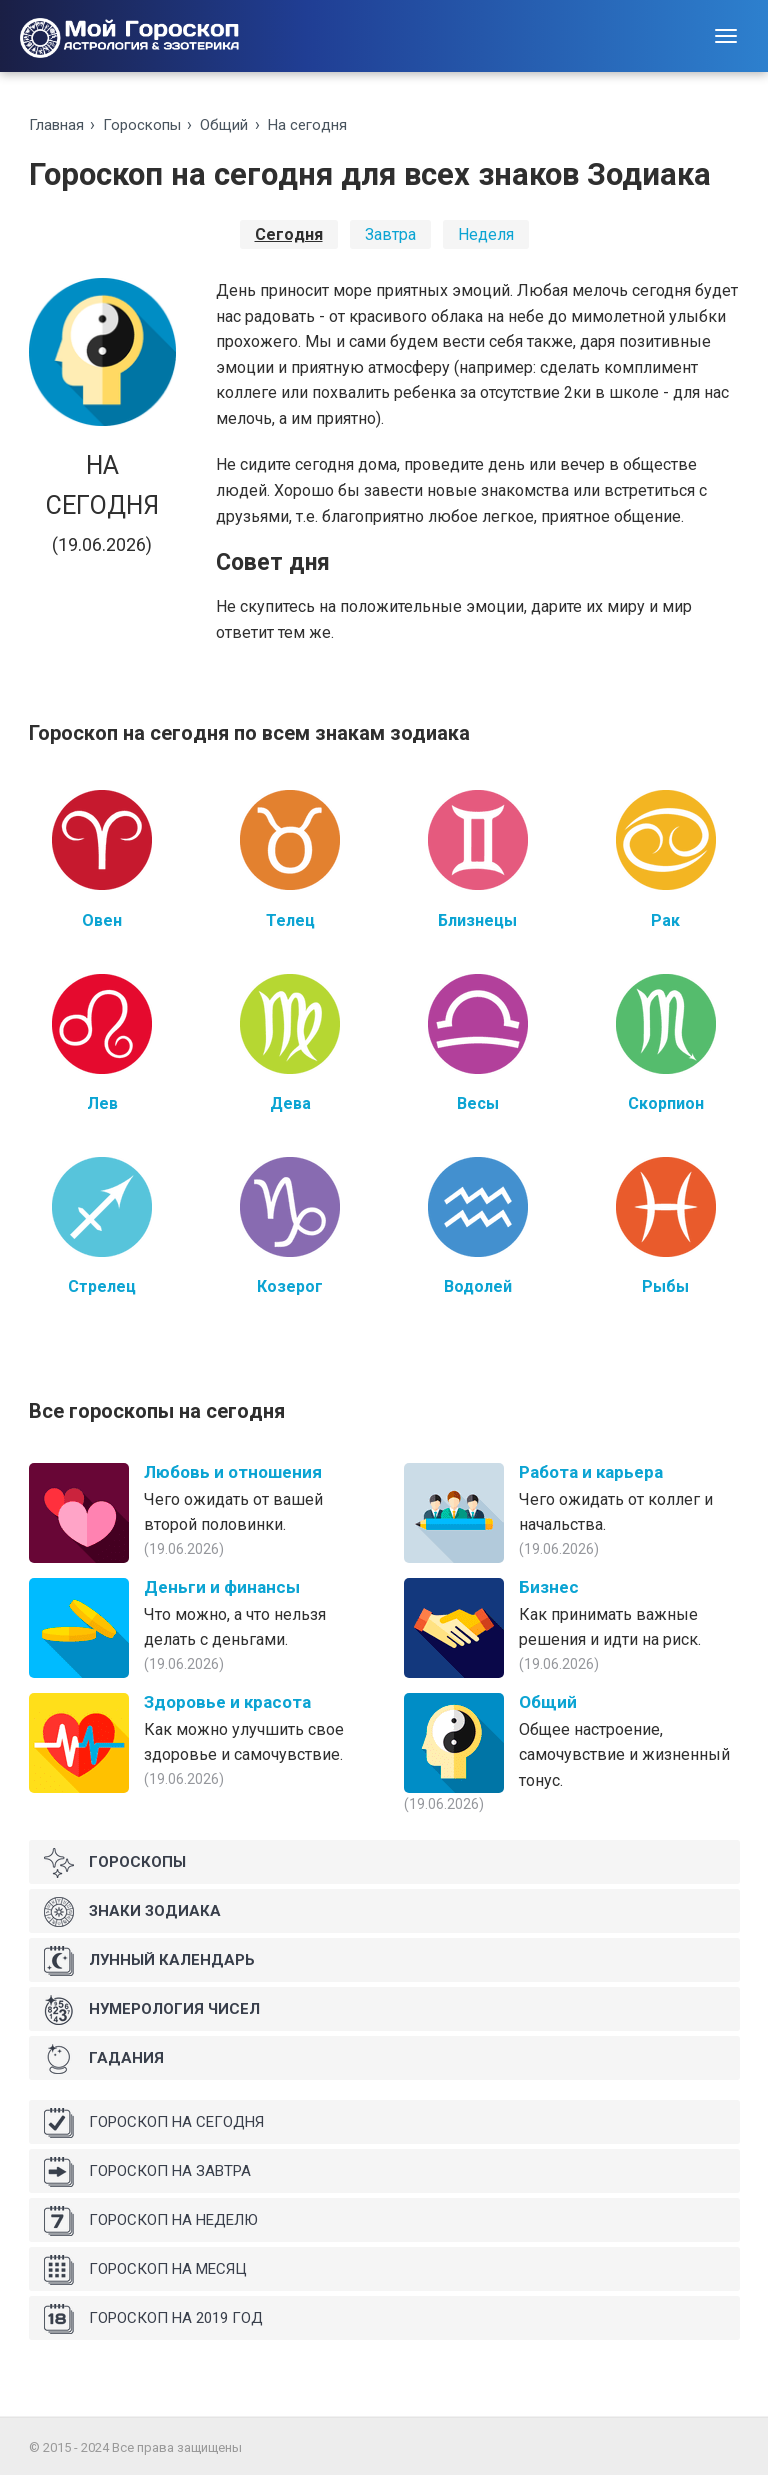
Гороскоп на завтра (147, 2172)
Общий (224, 125)
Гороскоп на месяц (145, 2270)
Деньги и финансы (222, 1587)
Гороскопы (142, 125)
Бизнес (549, 1587)
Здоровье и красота (227, 1702)
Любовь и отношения (233, 1472)
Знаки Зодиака (132, 1912)
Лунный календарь (149, 1961)
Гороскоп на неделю (151, 2221)
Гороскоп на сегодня (154, 2123)
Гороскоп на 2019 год (153, 2319)
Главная (56, 125)
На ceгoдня (307, 125)
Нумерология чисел (152, 2010)
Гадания (104, 2059)
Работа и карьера (591, 1472)
